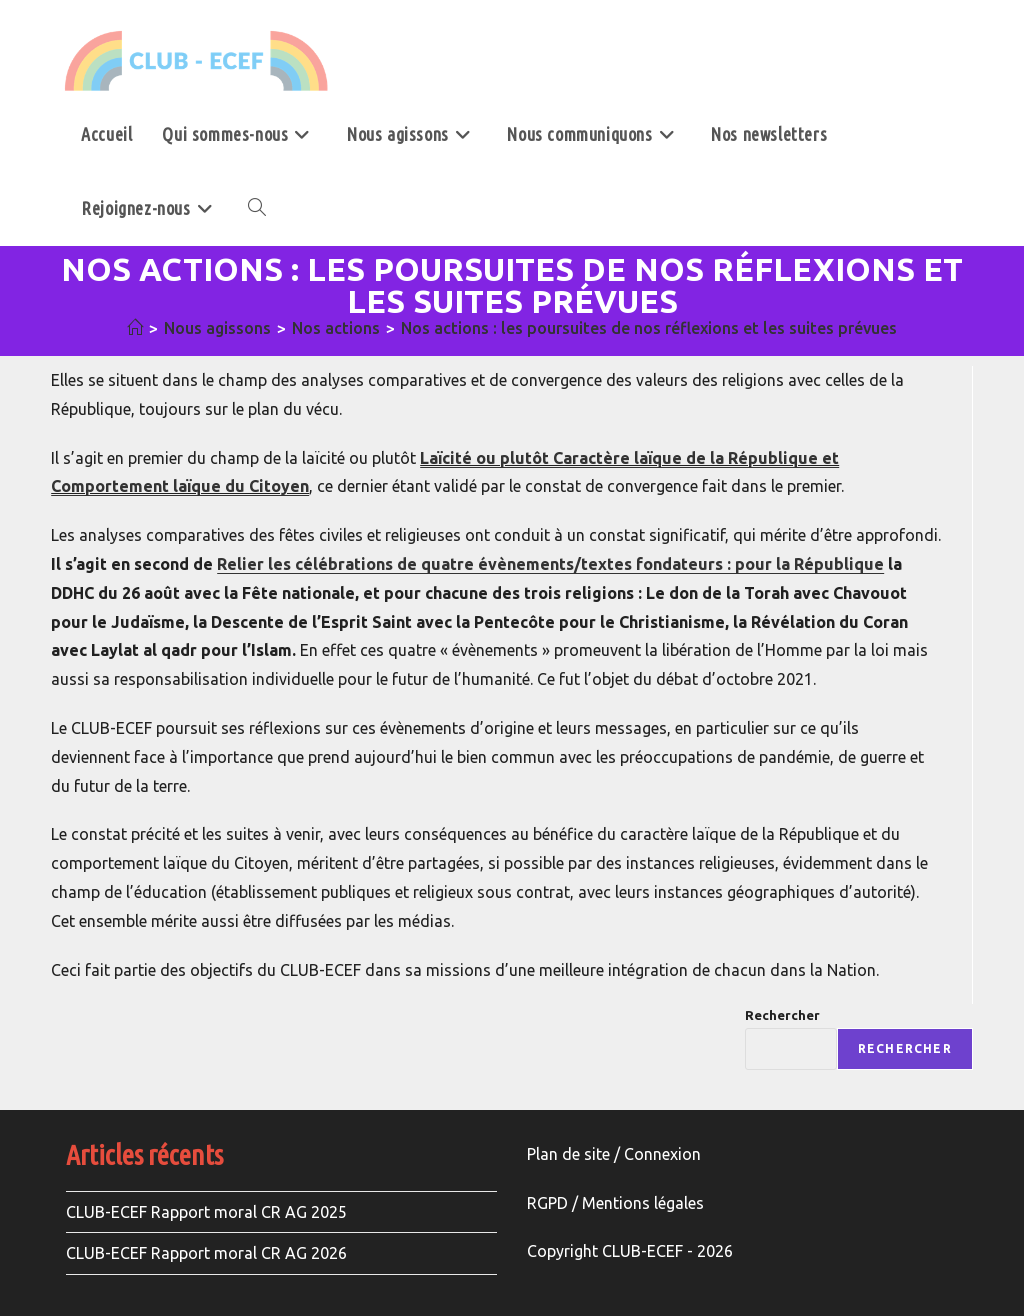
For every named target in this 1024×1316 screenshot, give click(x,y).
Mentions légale (639, 1203)
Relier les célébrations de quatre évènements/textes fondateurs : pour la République (550, 564)
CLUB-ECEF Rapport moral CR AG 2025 (206, 1212)
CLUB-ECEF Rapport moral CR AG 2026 (206, 1253)
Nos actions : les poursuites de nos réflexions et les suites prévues (649, 328)
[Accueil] (135, 328)
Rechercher (782, 1015)
